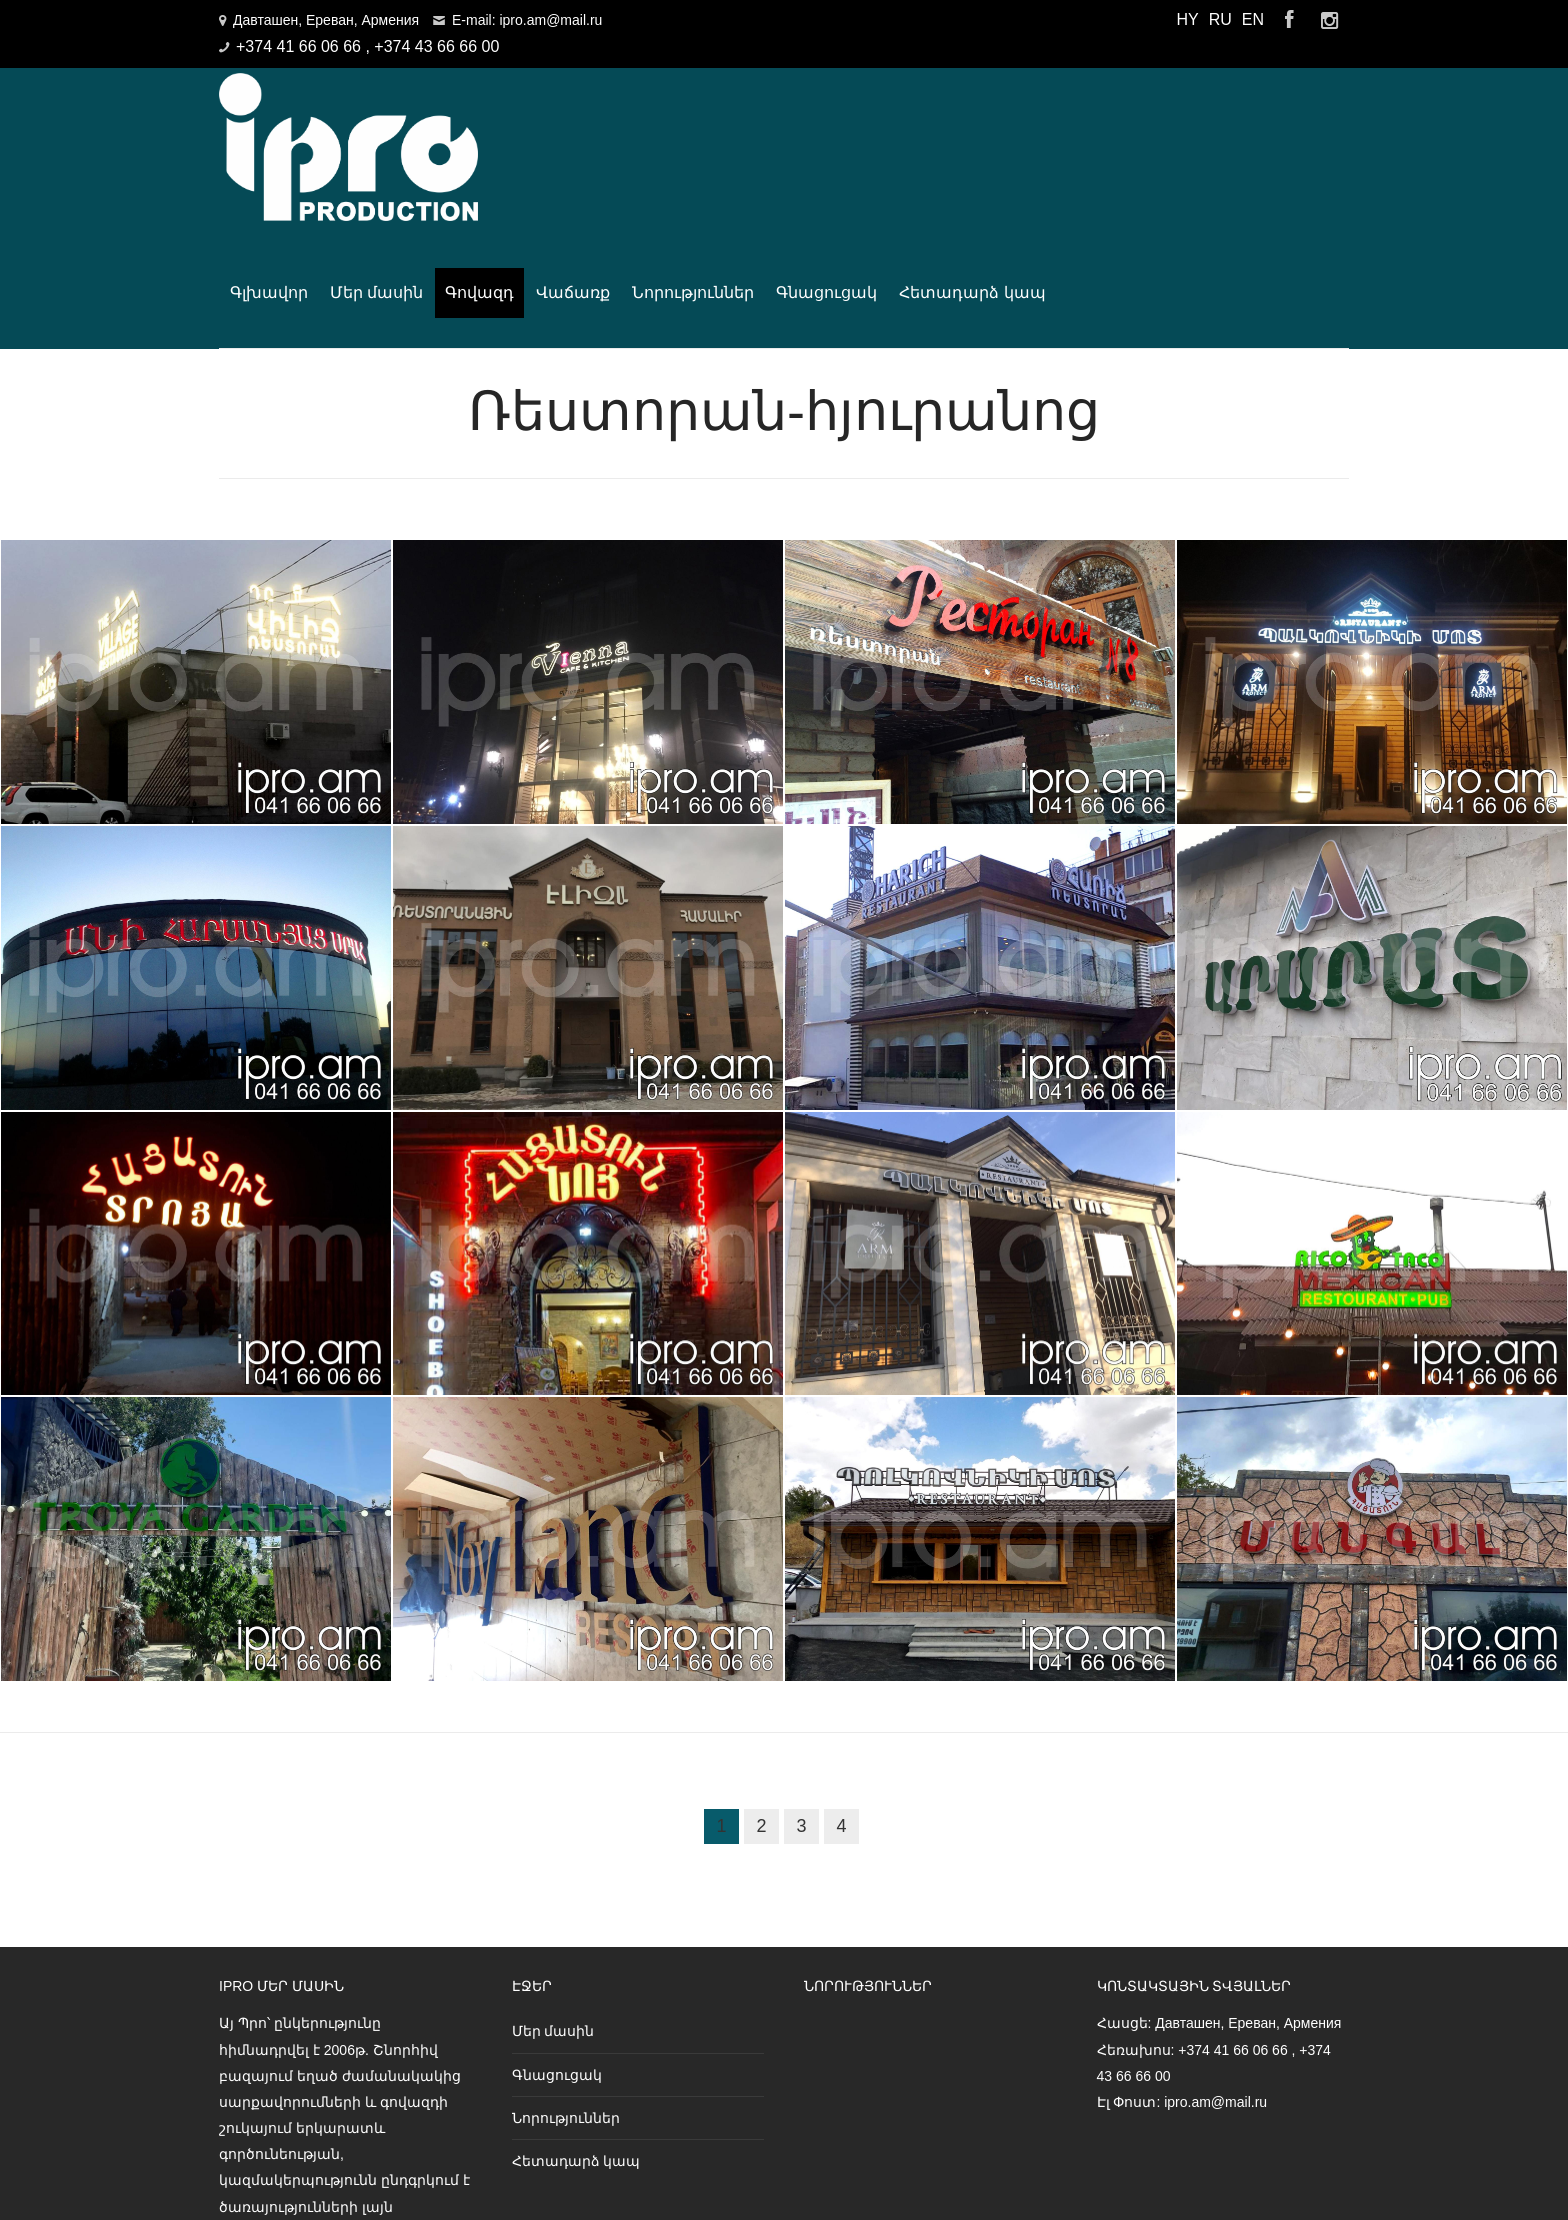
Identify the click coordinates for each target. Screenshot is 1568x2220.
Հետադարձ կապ (1265, 122)
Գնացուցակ (1119, 122)
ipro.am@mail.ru (1215, 1933)
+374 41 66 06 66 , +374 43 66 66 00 (367, 46)
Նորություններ (986, 122)
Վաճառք (866, 122)
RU (1220, 19)
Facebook (1289, 20)
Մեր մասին (668, 122)
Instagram (1329, 20)
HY (1187, 19)
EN (1253, 19)
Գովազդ (772, 122)
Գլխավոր (561, 122)
